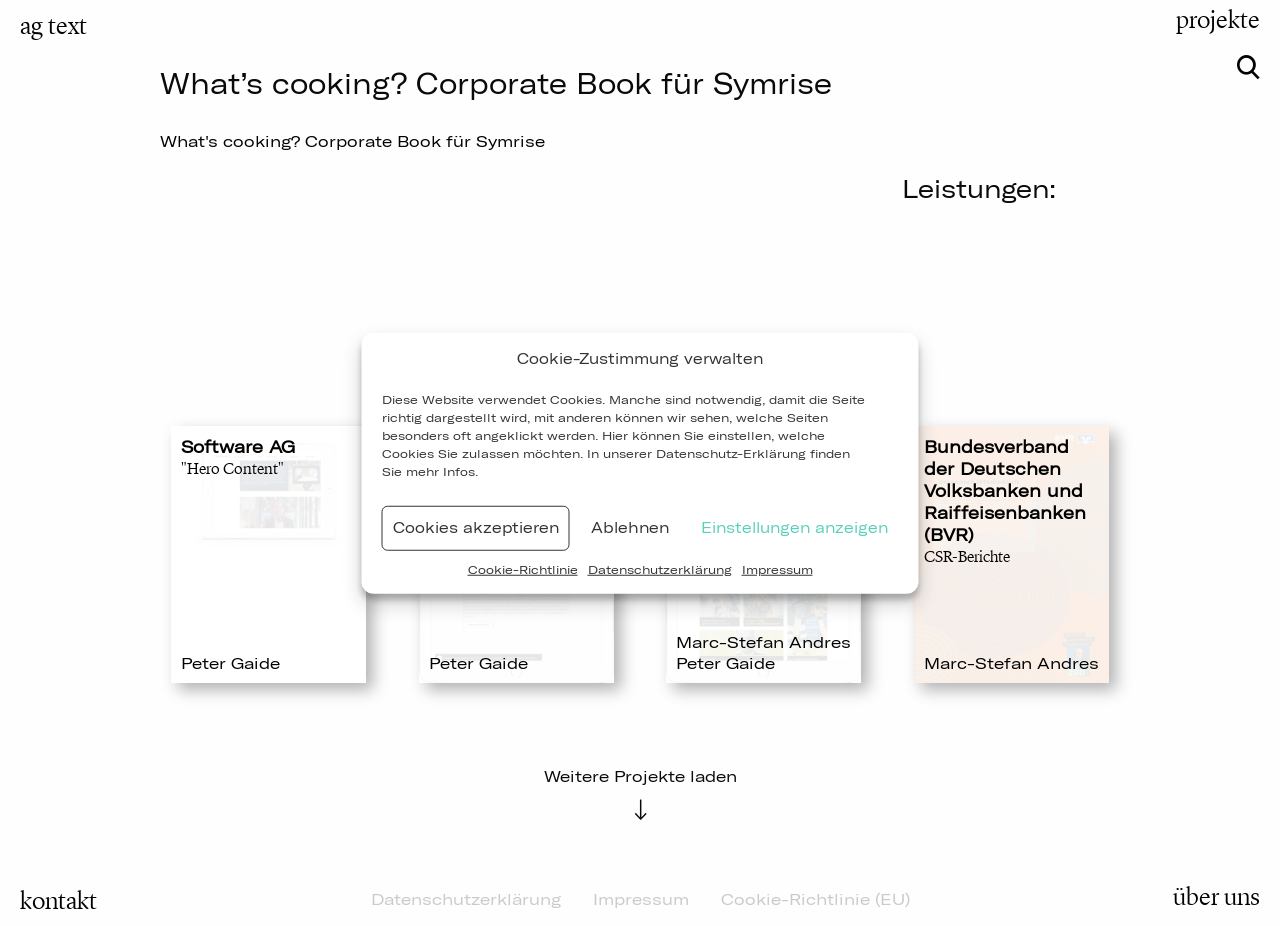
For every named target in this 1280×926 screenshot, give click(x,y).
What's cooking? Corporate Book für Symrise (352, 141)
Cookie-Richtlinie (523, 568)
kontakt (58, 901)
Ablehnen (630, 527)
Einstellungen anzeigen (794, 527)
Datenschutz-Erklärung (731, 452)
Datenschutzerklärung (660, 568)
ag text (53, 26)
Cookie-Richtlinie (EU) (815, 899)
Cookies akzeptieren (476, 527)
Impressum (777, 568)
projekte (1218, 20)
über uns (1216, 897)
